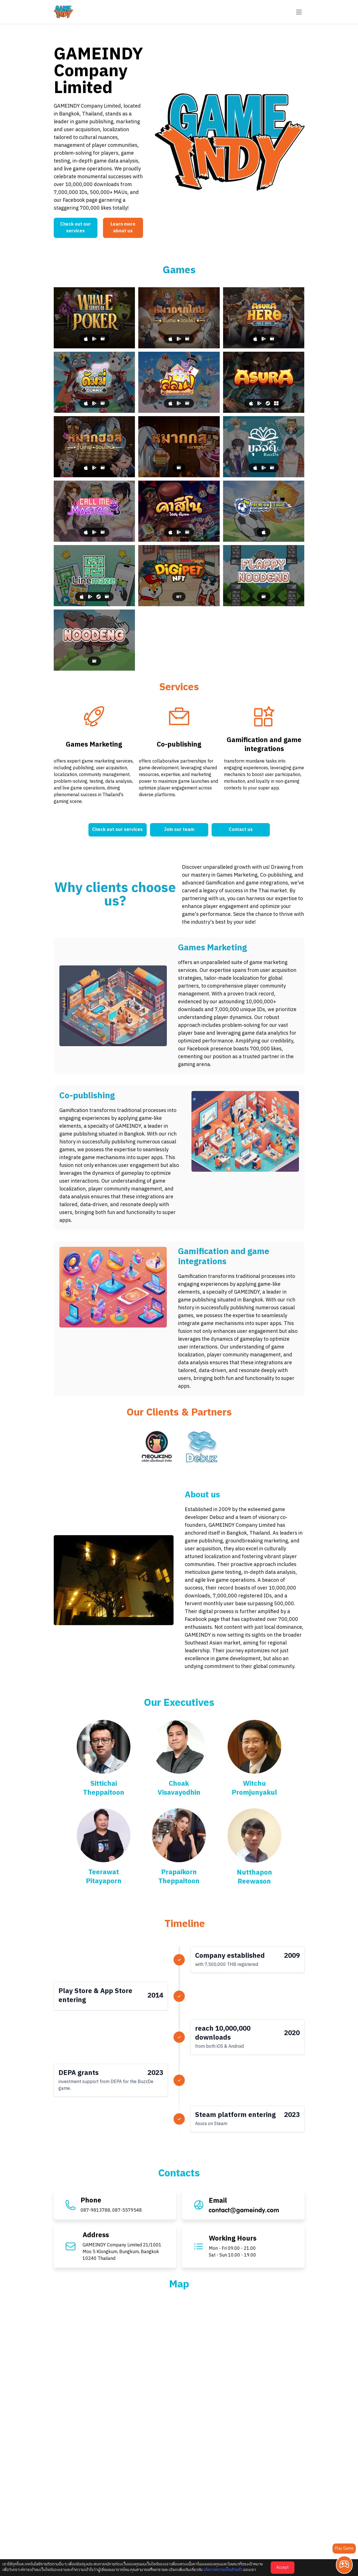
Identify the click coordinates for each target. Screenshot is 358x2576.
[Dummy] (94, 382)
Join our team (179, 829)
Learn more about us (123, 228)
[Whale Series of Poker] (94, 317)
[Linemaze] (94, 575)
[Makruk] (179, 317)
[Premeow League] (264, 511)
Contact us (241, 829)
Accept (282, 2567)
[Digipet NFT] (179, 575)
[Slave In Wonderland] (179, 382)
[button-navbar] (299, 12)
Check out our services (75, 228)
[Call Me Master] (94, 511)
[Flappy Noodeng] (264, 575)
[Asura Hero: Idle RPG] (264, 317)
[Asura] (264, 382)
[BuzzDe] (264, 446)
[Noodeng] (94, 640)
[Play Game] (344, 2565)
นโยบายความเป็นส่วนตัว (222, 2569)
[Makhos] (94, 446)
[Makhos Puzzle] (179, 446)
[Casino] (179, 511)
